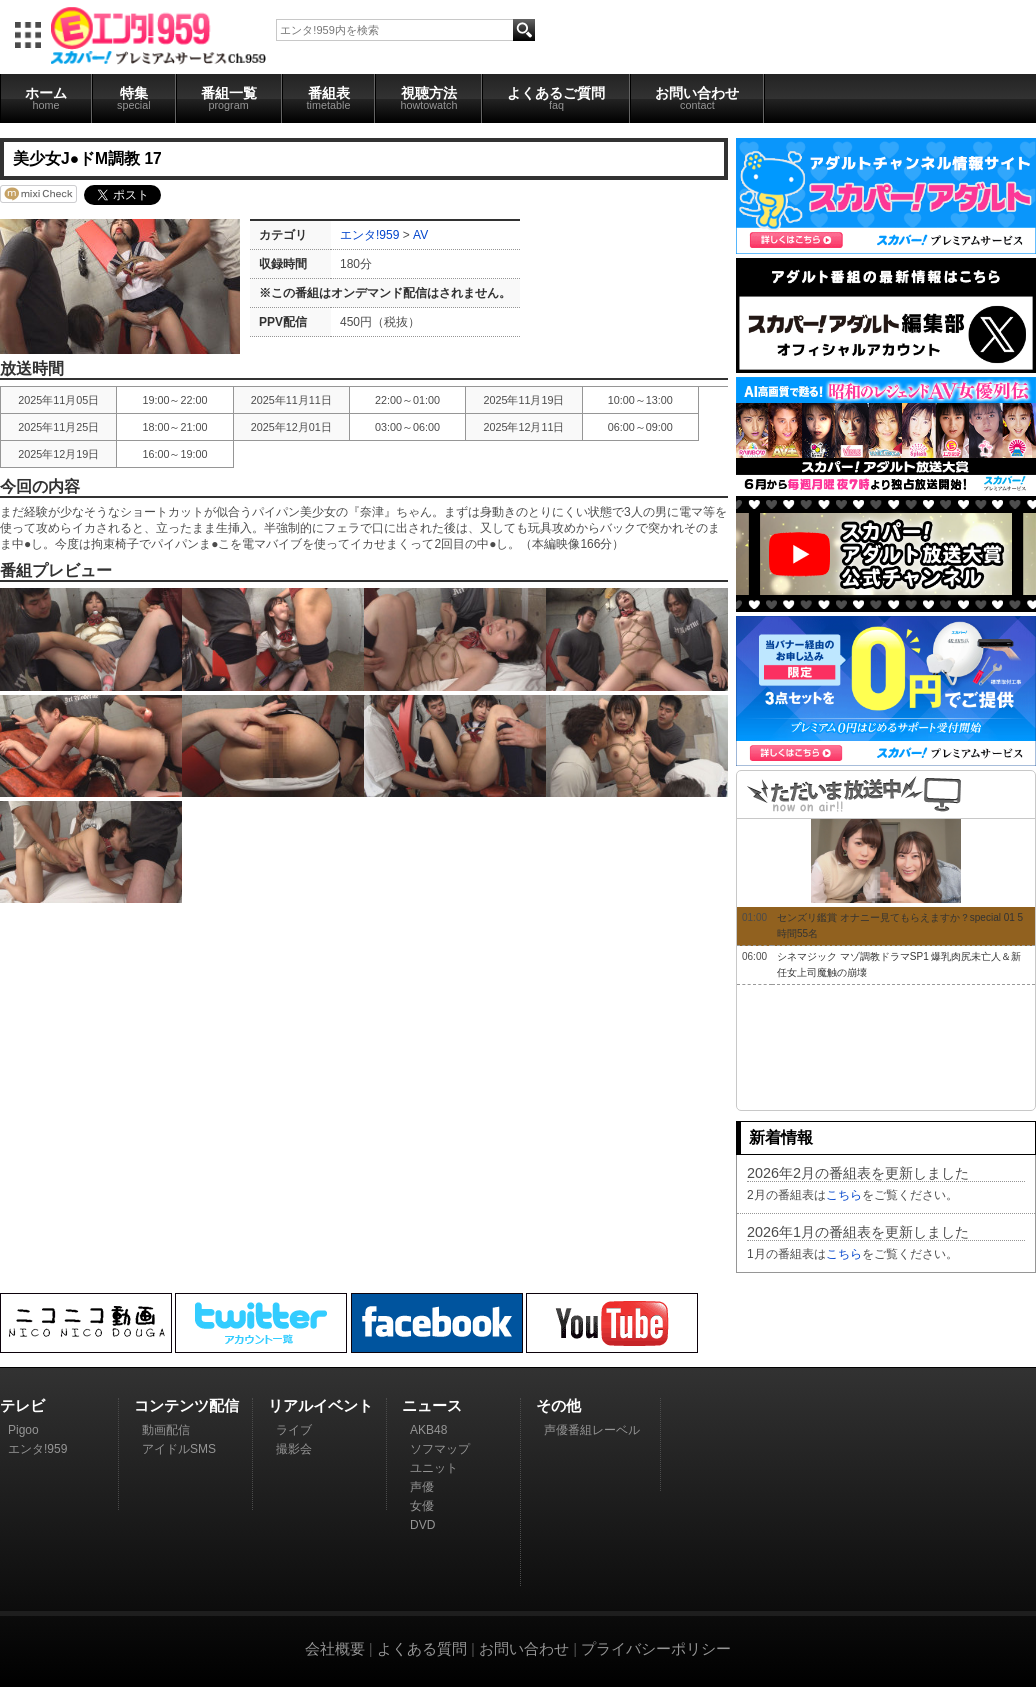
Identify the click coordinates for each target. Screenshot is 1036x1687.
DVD (422, 1525)
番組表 (329, 98)
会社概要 (335, 1648)
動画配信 (166, 1430)
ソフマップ (440, 1449)
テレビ (22, 1405)
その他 (558, 1405)
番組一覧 (229, 98)
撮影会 (294, 1449)
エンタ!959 (369, 235)
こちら (844, 1195)
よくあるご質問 (556, 98)
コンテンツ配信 (186, 1405)
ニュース (432, 1405)
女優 (422, 1506)
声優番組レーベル (592, 1430)
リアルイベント (320, 1405)
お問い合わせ (697, 98)
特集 (134, 98)
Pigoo (23, 1430)
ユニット (434, 1468)
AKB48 (428, 1430)
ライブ (294, 1430)
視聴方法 (428, 98)
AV (420, 235)
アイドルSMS (179, 1449)
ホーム (46, 98)
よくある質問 (422, 1648)
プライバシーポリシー (656, 1648)
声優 (422, 1487)
